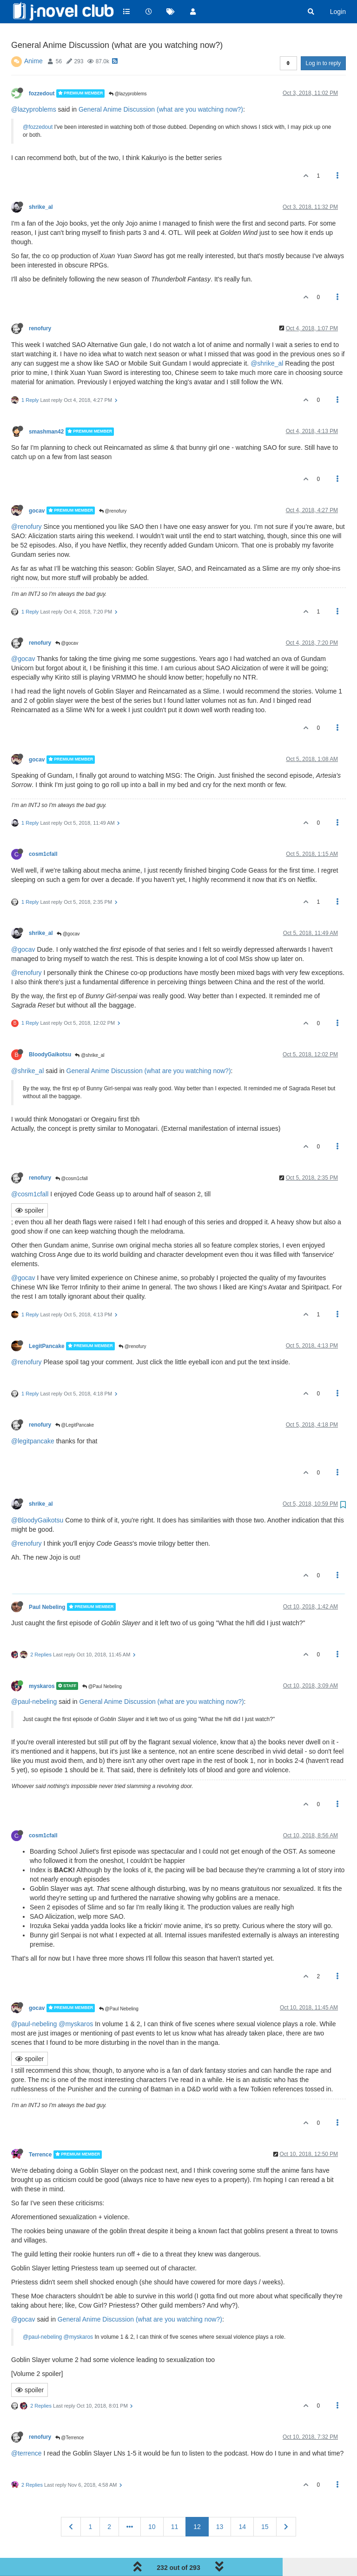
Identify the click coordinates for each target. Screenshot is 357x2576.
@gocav (67, 619)
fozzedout (41, 70)
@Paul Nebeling (102, 1662)
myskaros (42, 1662)
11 (174, 2503)
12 (197, 2503)
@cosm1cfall (71, 1154)
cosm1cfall (43, 831)
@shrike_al (267, 339)
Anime (33, 37)
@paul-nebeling (34, 1678)
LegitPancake (47, 1322)
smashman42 (46, 408)
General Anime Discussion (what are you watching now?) (161, 85)
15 (265, 2503)
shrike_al (41, 183)
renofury (40, 304)
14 (242, 2503)
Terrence (40, 2131)
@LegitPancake (74, 1401)
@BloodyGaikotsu (37, 1496)
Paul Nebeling (47, 1583)
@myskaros (76, 2000)
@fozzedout (38, 103)
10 (152, 2503)
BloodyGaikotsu (50, 1031)
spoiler (29, 1186)
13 (220, 2503)
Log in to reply (323, 39)
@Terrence (69, 2413)
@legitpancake (32, 1417)
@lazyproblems (128, 70)
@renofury (113, 487)
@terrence (26, 2430)
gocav (37, 487)
